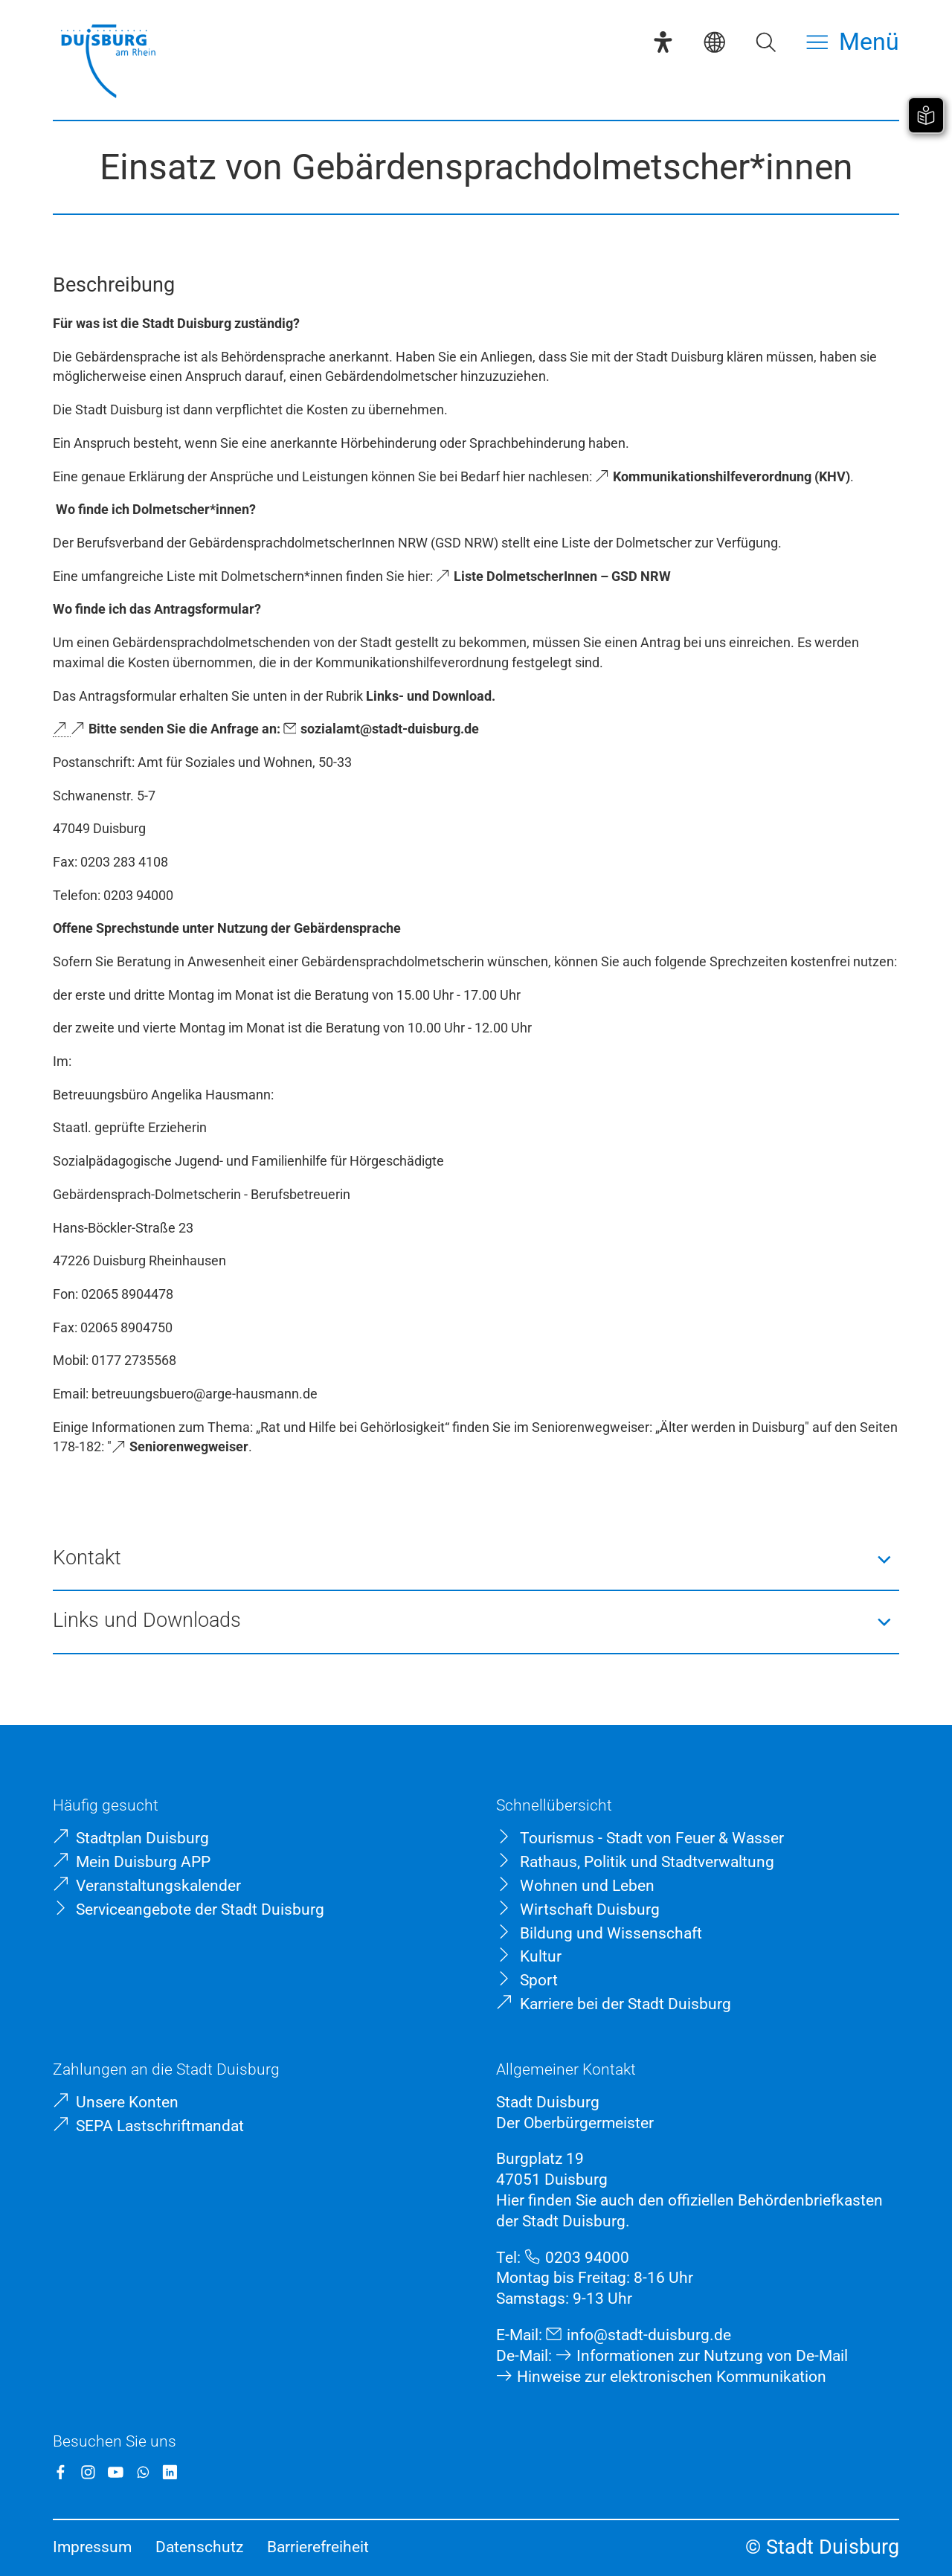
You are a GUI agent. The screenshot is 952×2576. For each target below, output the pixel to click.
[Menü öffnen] (852, 42)
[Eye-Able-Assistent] (663, 42)
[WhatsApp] (143, 2472)
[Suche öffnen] (765, 42)
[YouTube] (115, 2472)
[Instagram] (88, 2472)
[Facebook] (60, 2472)
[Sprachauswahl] (714, 42)
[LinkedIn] (170, 2472)
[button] (476, 1559)
